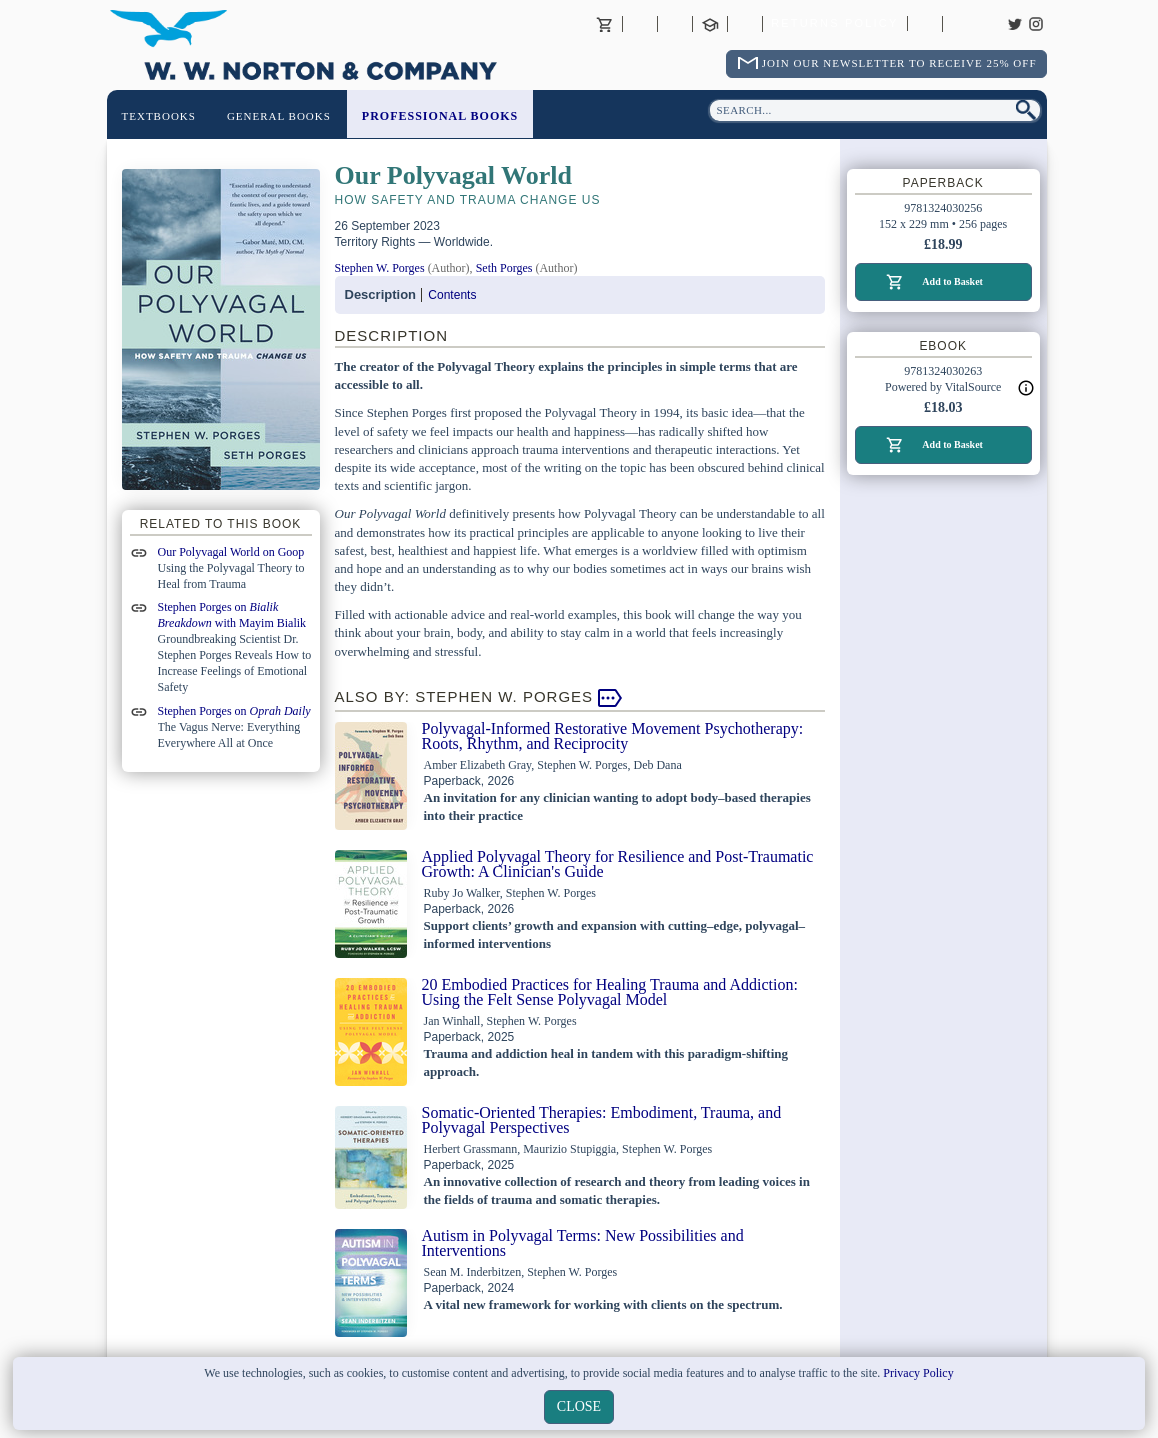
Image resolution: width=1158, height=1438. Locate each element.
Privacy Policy (918, 1373)
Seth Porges (504, 268)
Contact (675, 24)
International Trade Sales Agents (745, 24)
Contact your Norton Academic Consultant (710, 24)
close (579, 1406)
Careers (960, 24)
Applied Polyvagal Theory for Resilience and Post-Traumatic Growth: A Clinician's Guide (618, 864)
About (640, 24)
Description (381, 294)
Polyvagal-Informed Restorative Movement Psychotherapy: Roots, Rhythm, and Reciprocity (613, 736)
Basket (605, 24)
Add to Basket (952, 281)
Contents (452, 295)
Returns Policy (834, 24)
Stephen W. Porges (380, 268)
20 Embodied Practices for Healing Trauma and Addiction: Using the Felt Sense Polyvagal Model (610, 992)
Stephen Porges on (234, 711)
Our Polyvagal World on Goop (231, 552)
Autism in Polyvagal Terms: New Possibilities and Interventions (583, 1243)
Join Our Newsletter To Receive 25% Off (899, 63)
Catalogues (925, 24)
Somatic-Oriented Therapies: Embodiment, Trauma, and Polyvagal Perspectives (602, 1120)
